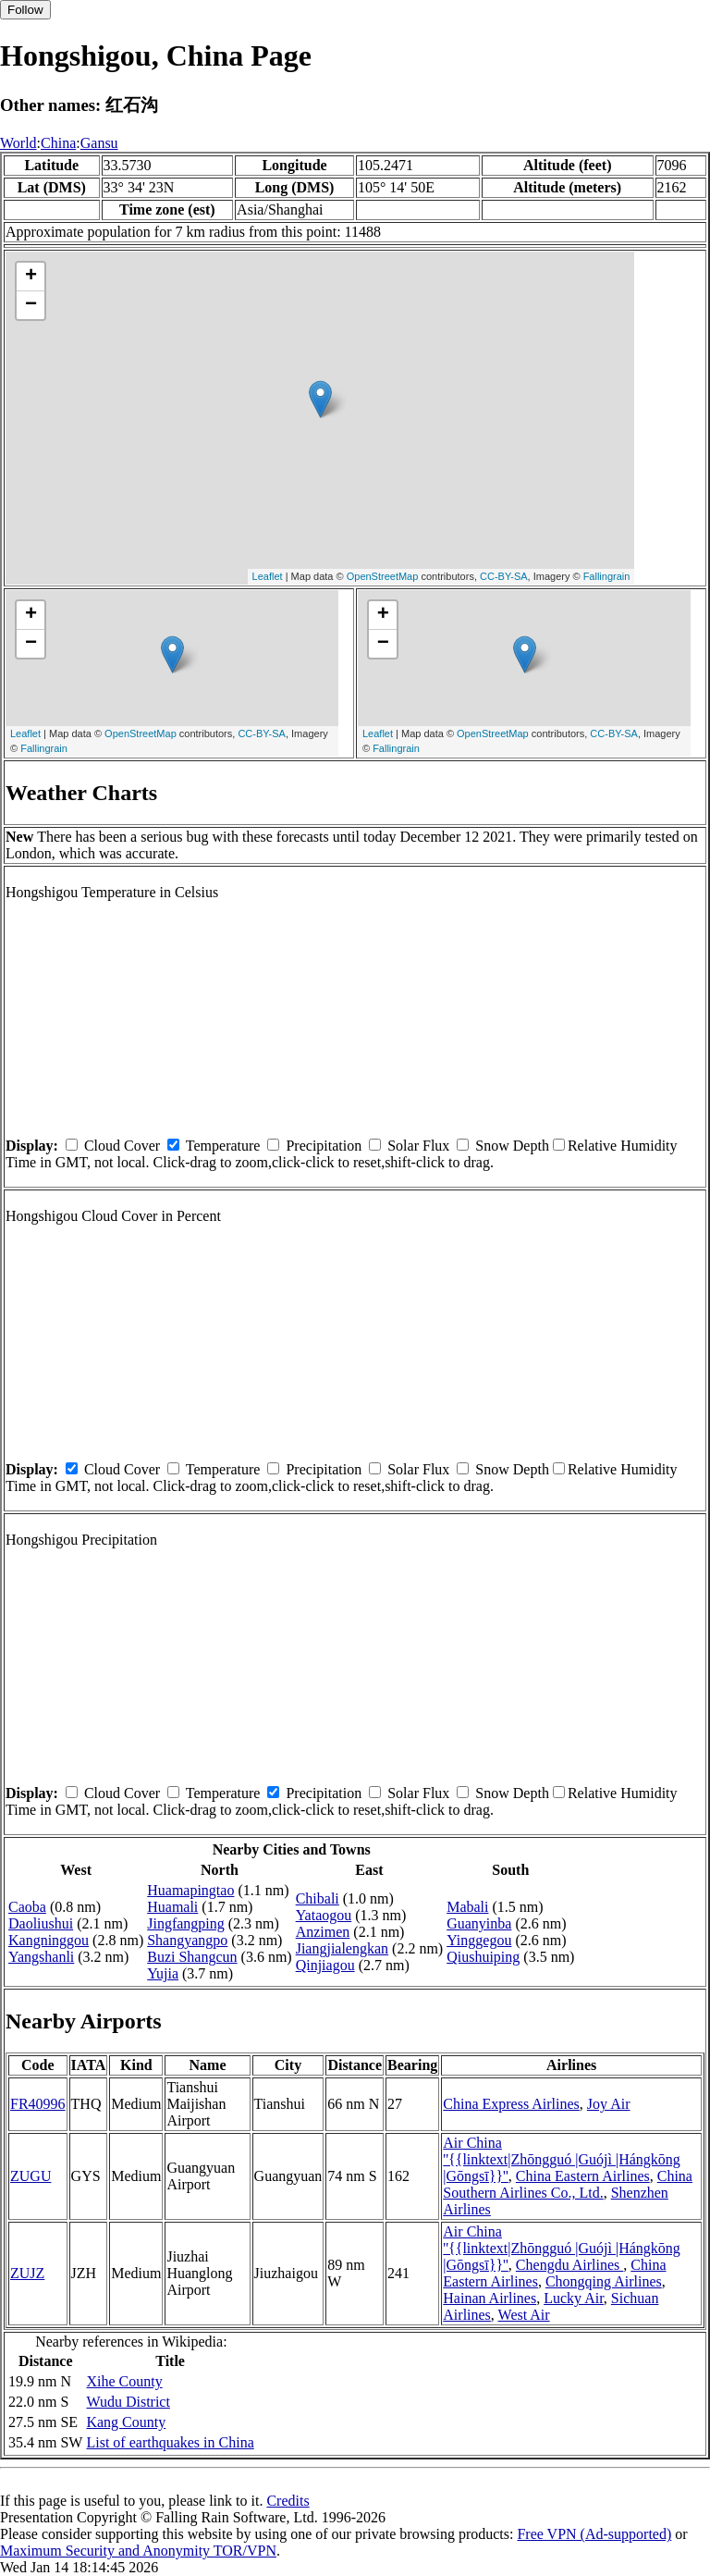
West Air (524, 2315)
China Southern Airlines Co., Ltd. (567, 2184)
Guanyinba (479, 1923)
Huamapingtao (190, 1890)
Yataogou (324, 1915)
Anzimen (323, 1932)
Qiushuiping (483, 1957)
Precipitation (323, 1145)
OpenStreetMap (383, 576)
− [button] (31, 305)
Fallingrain (606, 576)
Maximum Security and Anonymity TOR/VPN (138, 2550)
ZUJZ (27, 2273)
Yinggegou (479, 1940)
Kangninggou (48, 1940)
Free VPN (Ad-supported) (594, 2534)
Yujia (162, 1973)
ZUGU (30, 2176)
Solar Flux (418, 1145)
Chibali (317, 1898)
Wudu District (127, 2402)
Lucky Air (574, 2298)
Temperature (223, 1145)
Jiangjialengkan (342, 1948)
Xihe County (124, 2381)
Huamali (172, 1907)
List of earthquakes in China (169, 2442)
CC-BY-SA (504, 576)
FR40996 (38, 2104)
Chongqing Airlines (603, 2281)
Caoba (27, 1907)
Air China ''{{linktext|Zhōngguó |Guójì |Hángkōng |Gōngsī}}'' (561, 2159)
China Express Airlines (511, 2104)
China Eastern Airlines (583, 2176)
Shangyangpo (187, 1940)
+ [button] (31, 276)
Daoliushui (40, 1923)
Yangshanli (41, 1957)
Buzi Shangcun (192, 1957)
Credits (287, 2500)
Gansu (99, 143)
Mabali (467, 1907)
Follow (25, 10)
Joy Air (608, 2104)
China (58, 143)
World (18, 143)
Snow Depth (512, 1145)
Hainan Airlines (489, 2298)
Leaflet (267, 576)
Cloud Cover (122, 1145)
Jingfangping (186, 1923)
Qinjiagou (325, 1965)
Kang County (125, 2422)
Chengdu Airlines (569, 2265)
